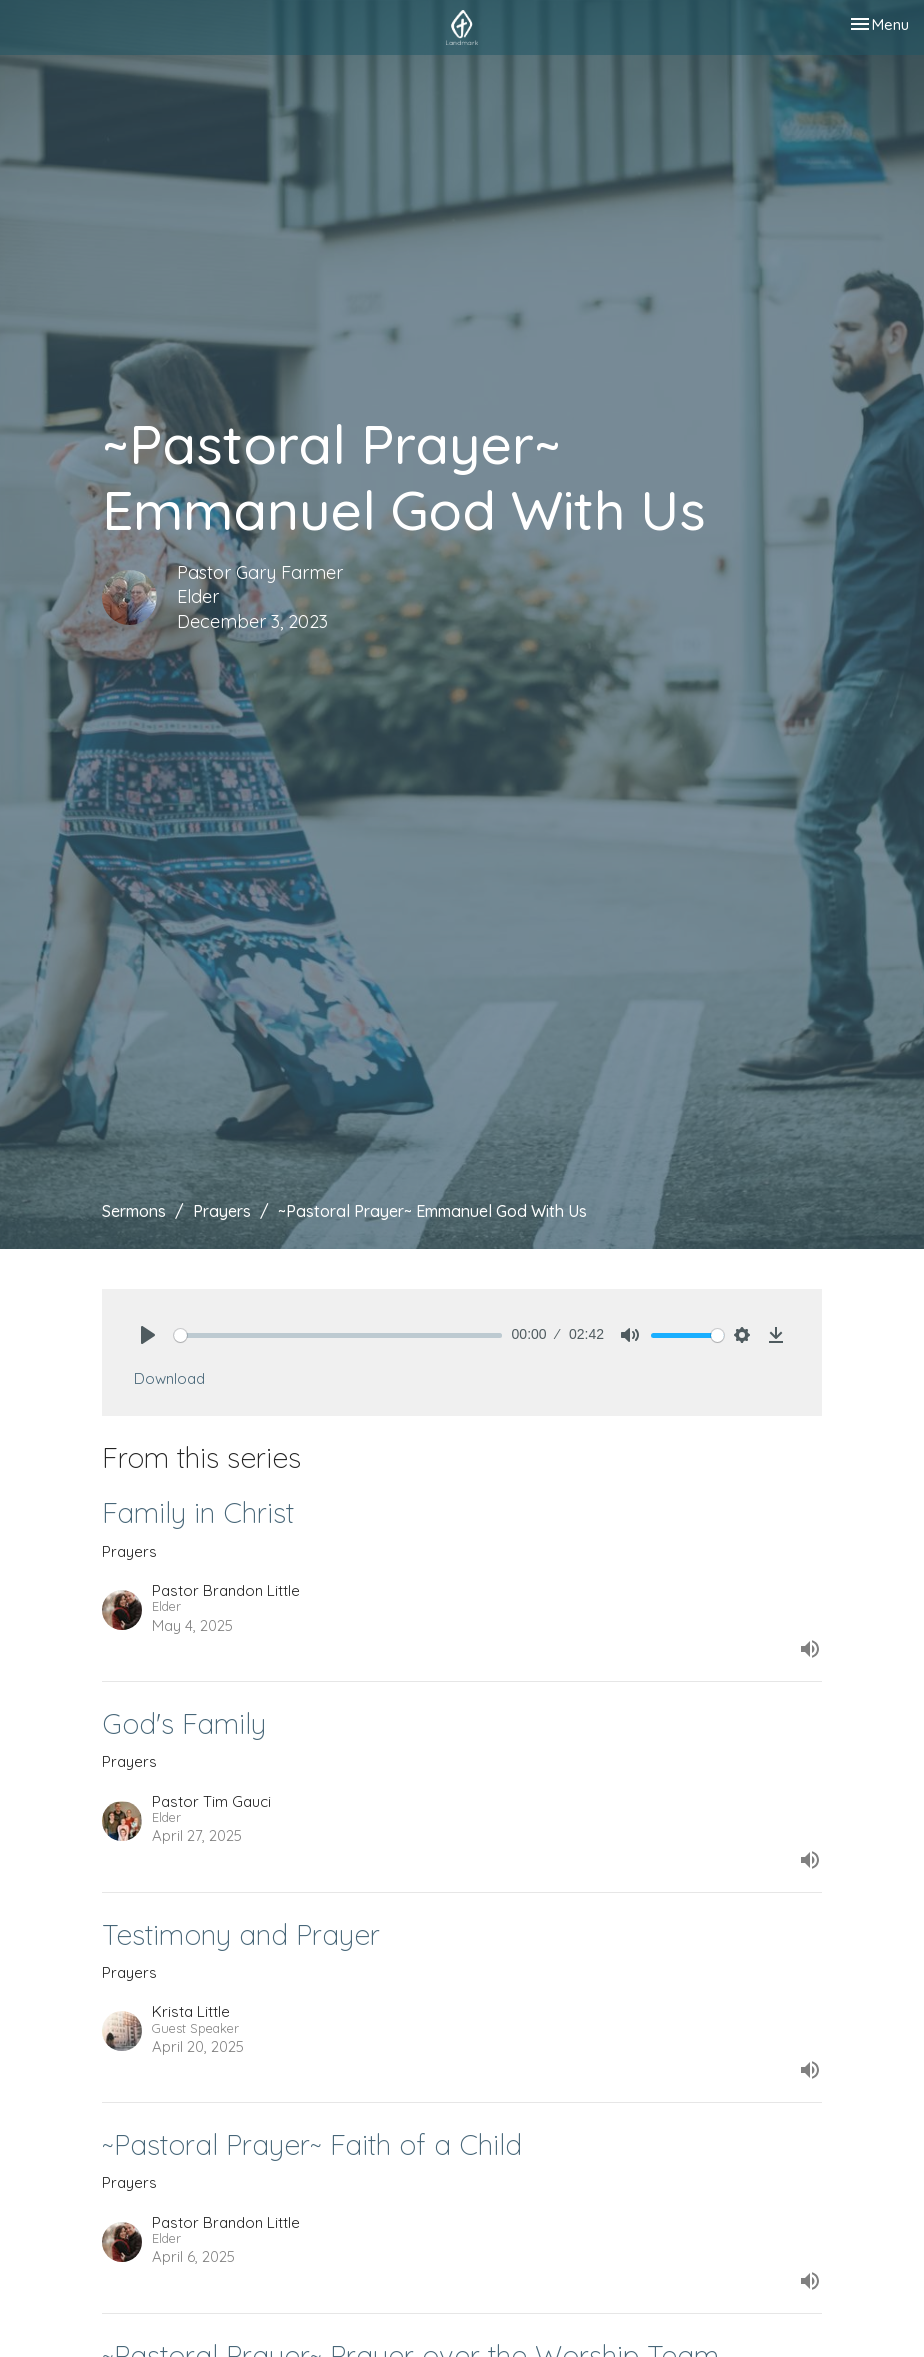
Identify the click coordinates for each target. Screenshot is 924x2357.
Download (169, 1378)
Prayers (222, 1211)
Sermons (134, 1211)
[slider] (338, 1335)
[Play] (148, 1335)
